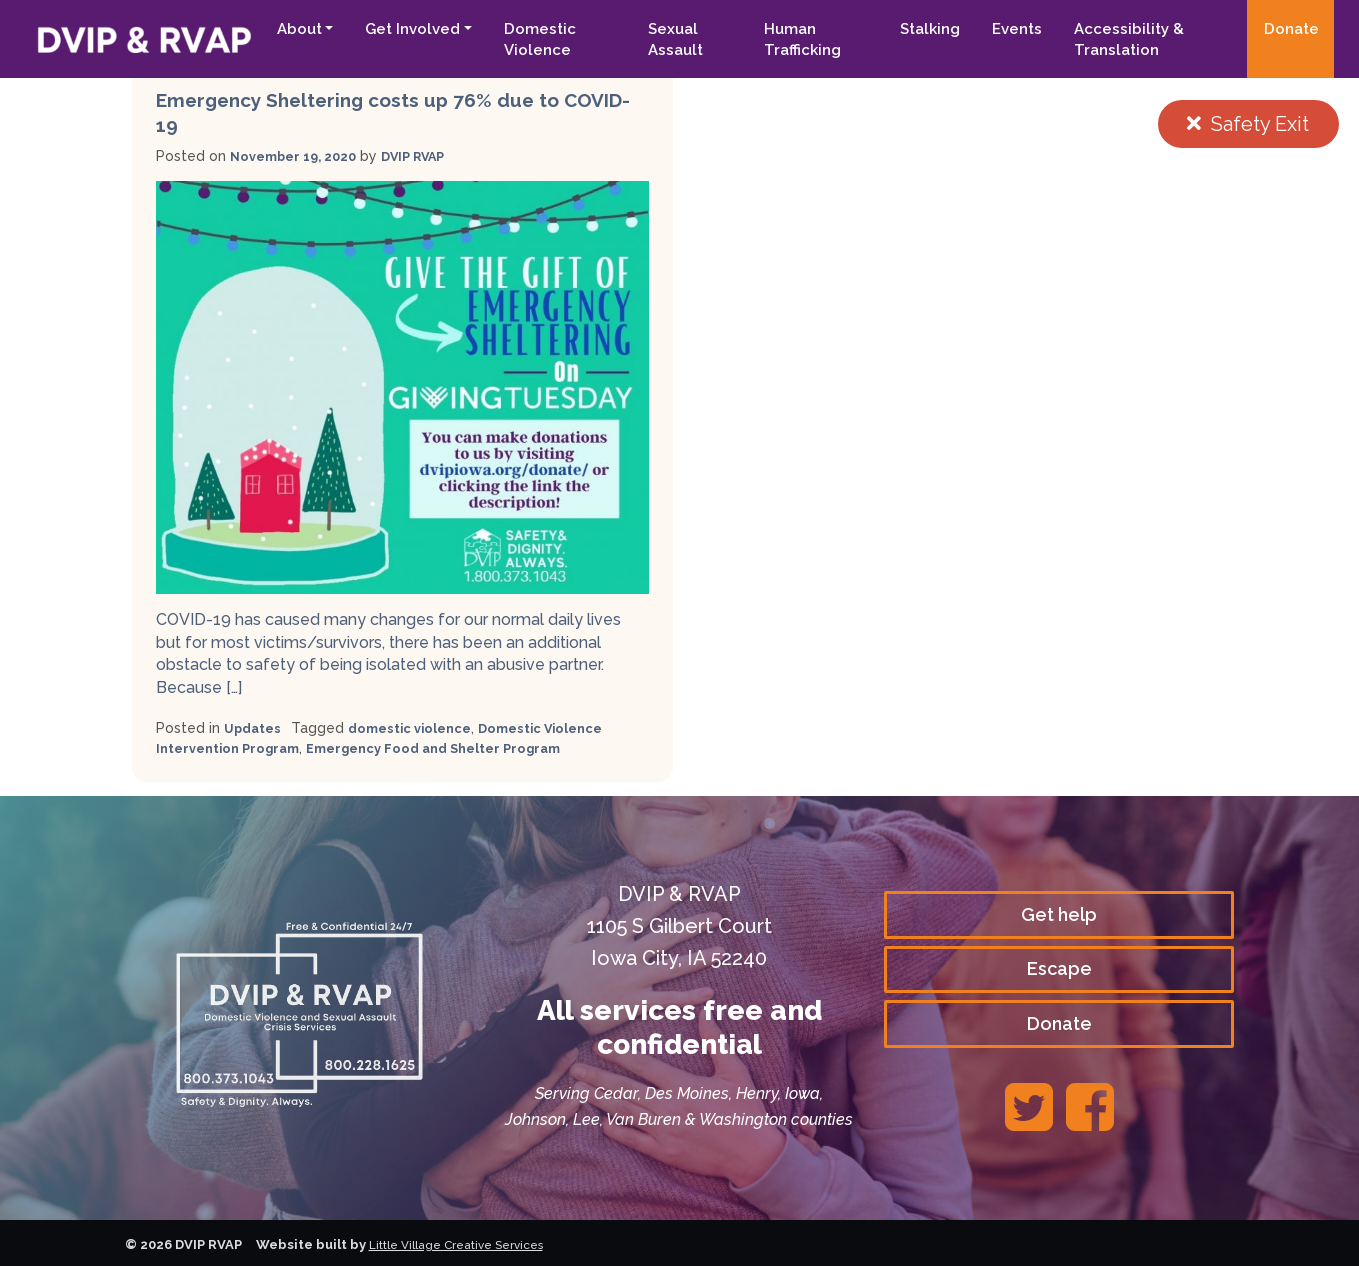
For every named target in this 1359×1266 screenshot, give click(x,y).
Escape (1059, 968)
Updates (255, 728)
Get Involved (388, 29)
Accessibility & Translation (1121, 39)
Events (1009, 29)
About (274, 29)
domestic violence (420, 728)
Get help (1059, 911)
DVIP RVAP (430, 156)
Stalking (922, 29)
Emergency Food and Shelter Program (458, 748)
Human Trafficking (788, 39)
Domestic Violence (516, 39)
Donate (1291, 29)
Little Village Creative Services (466, 1244)
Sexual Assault (656, 39)
